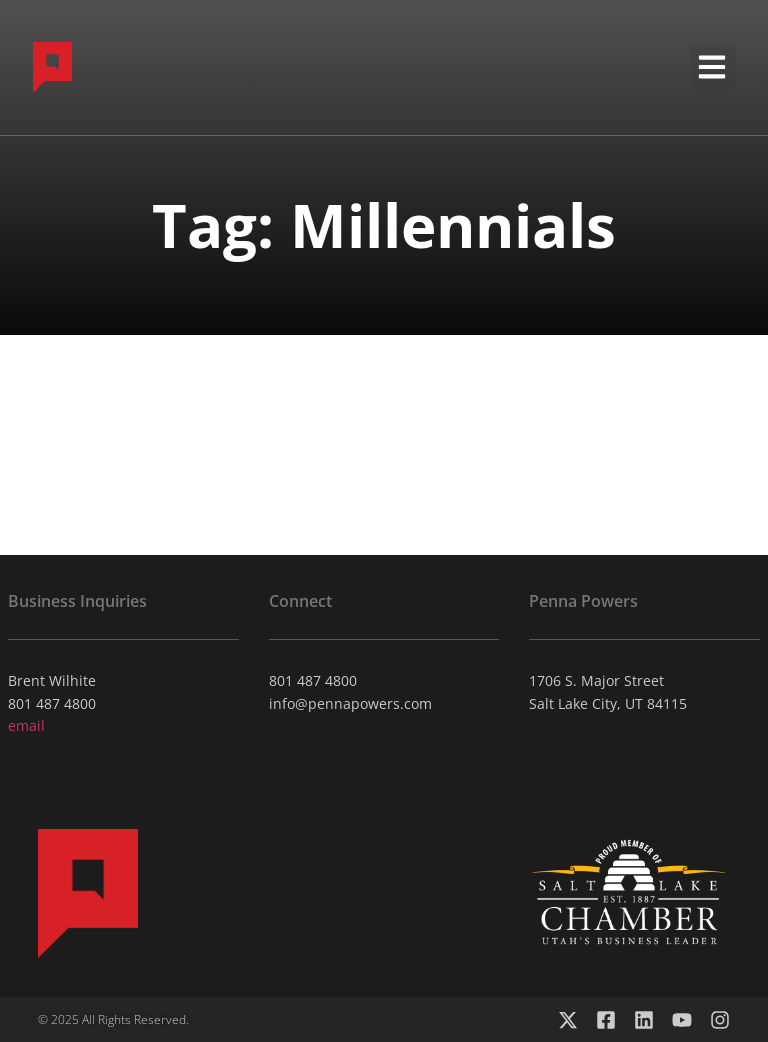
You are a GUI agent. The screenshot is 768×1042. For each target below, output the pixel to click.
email (26, 725)
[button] (712, 67)
